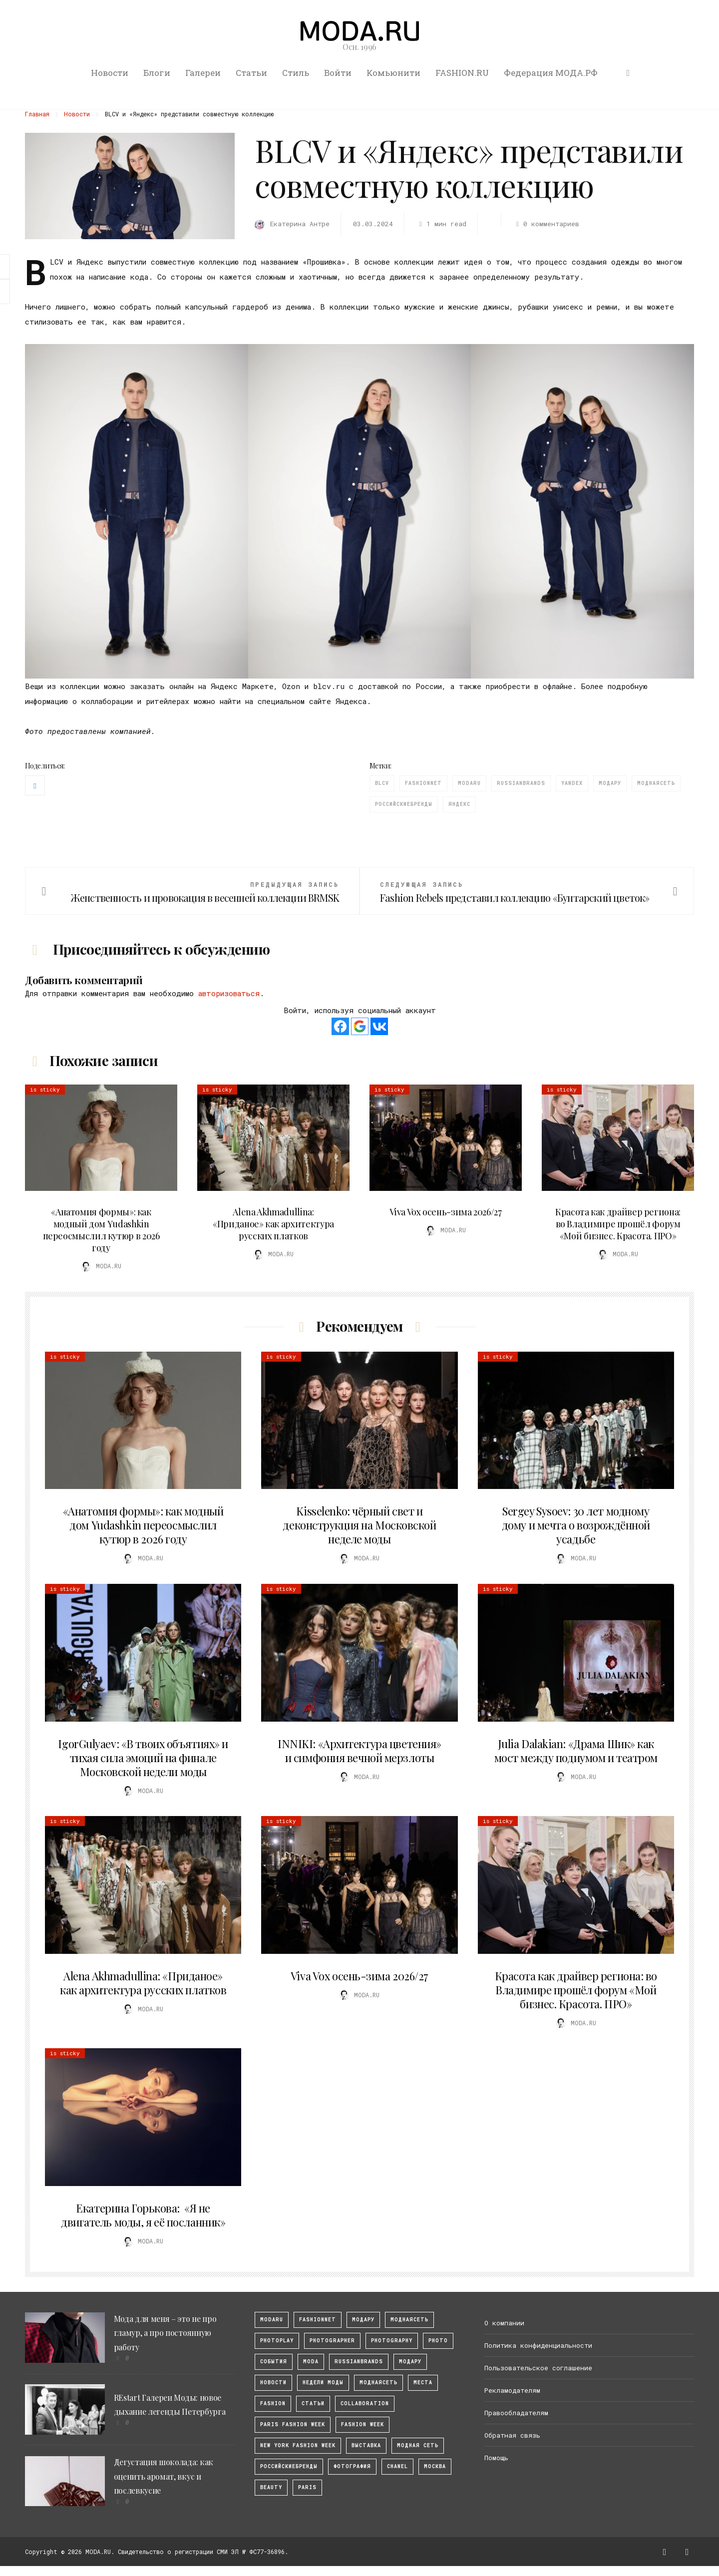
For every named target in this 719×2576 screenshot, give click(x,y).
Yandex (572, 783)
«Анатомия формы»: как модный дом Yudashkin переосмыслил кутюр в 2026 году (101, 1230)
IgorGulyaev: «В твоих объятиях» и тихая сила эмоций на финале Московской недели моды (143, 1757)
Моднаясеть (656, 783)
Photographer (332, 2340)
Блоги (156, 72)
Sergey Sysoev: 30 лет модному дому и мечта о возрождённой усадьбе (576, 1524)
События (273, 2361)
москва (435, 2466)
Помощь (496, 2457)
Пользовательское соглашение (538, 2367)
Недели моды (323, 2382)
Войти (338, 72)
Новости (109, 72)
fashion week (362, 2424)
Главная (37, 114)
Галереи (203, 72)
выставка (366, 2445)
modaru (469, 783)
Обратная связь (512, 2435)
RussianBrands (521, 783)
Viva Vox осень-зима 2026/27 (445, 1212)
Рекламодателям (512, 2390)
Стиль (295, 72)
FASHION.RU (462, 72)
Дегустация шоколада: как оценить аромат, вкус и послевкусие (163, 2476)
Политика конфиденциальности (538, 2345)
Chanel (397, 2466)
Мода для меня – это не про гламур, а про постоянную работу (165, 2333)
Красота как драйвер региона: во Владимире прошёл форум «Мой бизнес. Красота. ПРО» (618, 1224)
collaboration (365, 2403)
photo (438, 2340)
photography (391, 2340)
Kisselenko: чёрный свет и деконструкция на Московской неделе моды (359, 1524)
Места (422, 2382)
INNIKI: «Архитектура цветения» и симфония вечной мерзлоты (359, 1750)
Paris (307, 2487)
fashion (273, 2403)
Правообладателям (516, 2412)
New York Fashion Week (298, 2445)
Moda (311, 2361)
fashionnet (423, 783)
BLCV (382, 783)
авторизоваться (229, 993)
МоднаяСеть (409, 2319)
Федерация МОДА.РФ (551, 72)
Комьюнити (393, 72)
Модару (610, 783)
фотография (352, 2466)
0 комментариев (546, 223)
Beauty (271, 2487)
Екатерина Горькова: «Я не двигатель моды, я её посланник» (143, 2215)
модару (363, 2319)
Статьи (251, 72)
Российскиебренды (403, 804)
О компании (504, 2322)
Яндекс (459, 804)
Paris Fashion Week (292, 2424)
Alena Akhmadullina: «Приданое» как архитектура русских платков (273, 1224)
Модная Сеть (417, 2445)
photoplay (277, 2340)
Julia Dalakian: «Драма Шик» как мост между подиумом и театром (576, 1750)
